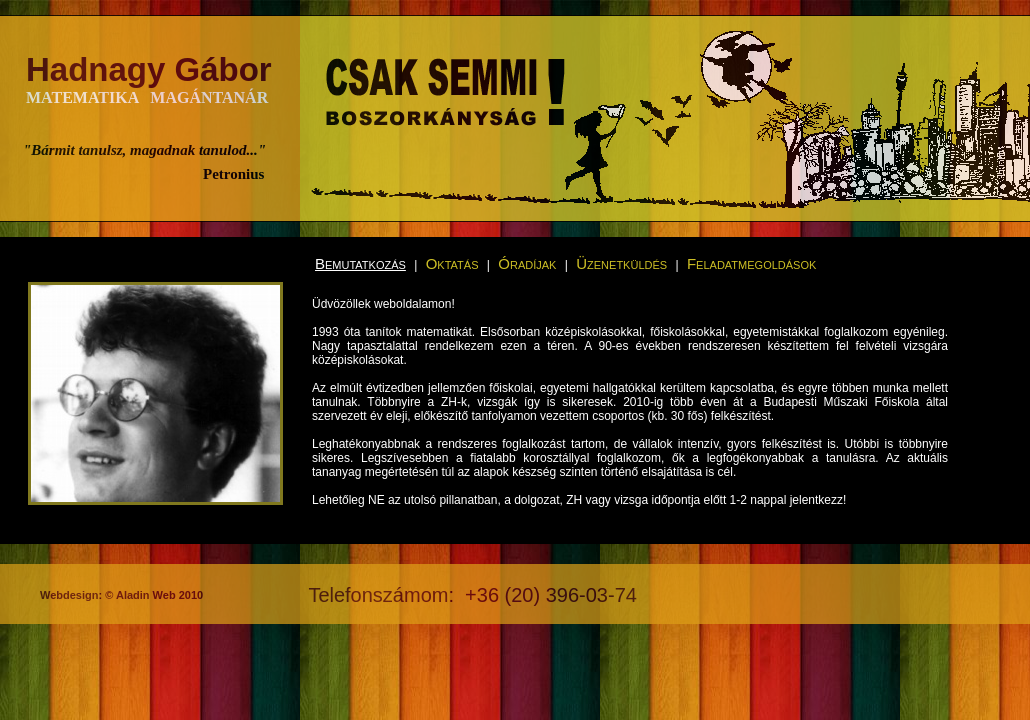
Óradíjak (527, 263)
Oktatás (452, 263)
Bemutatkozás (360, 263)
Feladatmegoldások (751, 263)
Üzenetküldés (621, 263)
